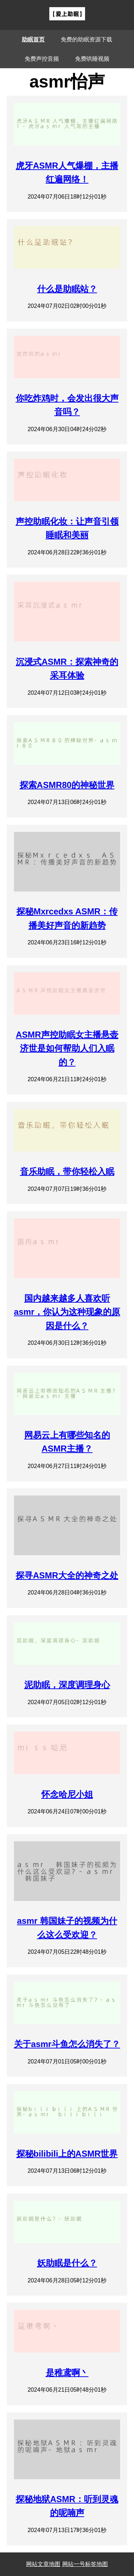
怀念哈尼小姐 (67, 1794)
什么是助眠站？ (67, 289)
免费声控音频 (42, 59)
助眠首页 (33, 39)
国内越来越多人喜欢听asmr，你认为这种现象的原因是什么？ (67, 1312)
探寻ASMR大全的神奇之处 (67, 1575)
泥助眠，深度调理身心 (67, 1684)
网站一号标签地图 (85, 2564)
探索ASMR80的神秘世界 (67, 785)
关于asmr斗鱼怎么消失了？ (67, 2044)
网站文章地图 (43, 2564)
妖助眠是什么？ (67, 2263)
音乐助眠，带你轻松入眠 (67, 1171)
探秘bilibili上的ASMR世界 (67, 2153)
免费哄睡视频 (92, 59)
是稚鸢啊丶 (67, 2372)
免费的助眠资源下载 (86, 39)
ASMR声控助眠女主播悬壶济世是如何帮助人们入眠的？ (67, 1048)
